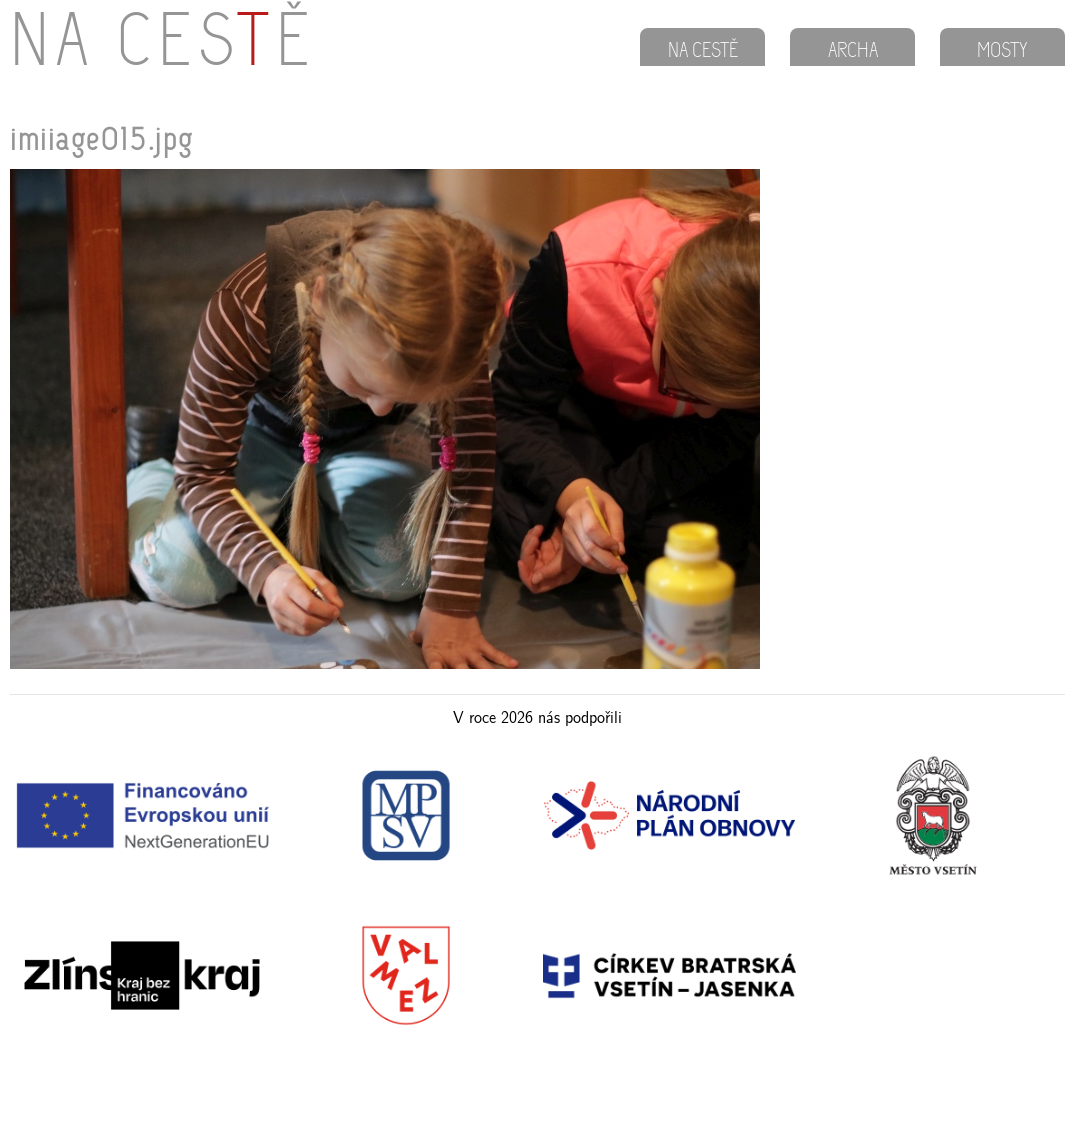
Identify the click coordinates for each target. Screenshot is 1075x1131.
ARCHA (853, 52)
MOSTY (1002, 52)
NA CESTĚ (703, 52)
